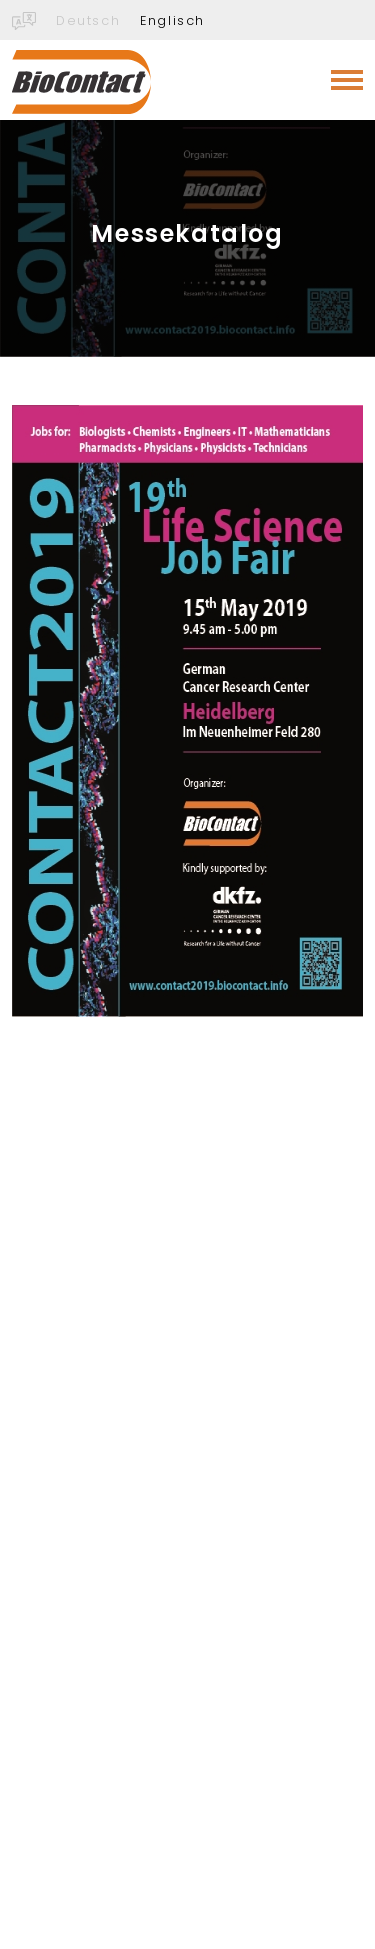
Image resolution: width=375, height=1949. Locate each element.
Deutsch (88, 20)
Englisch (172, 20)
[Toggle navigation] (347, 80)
